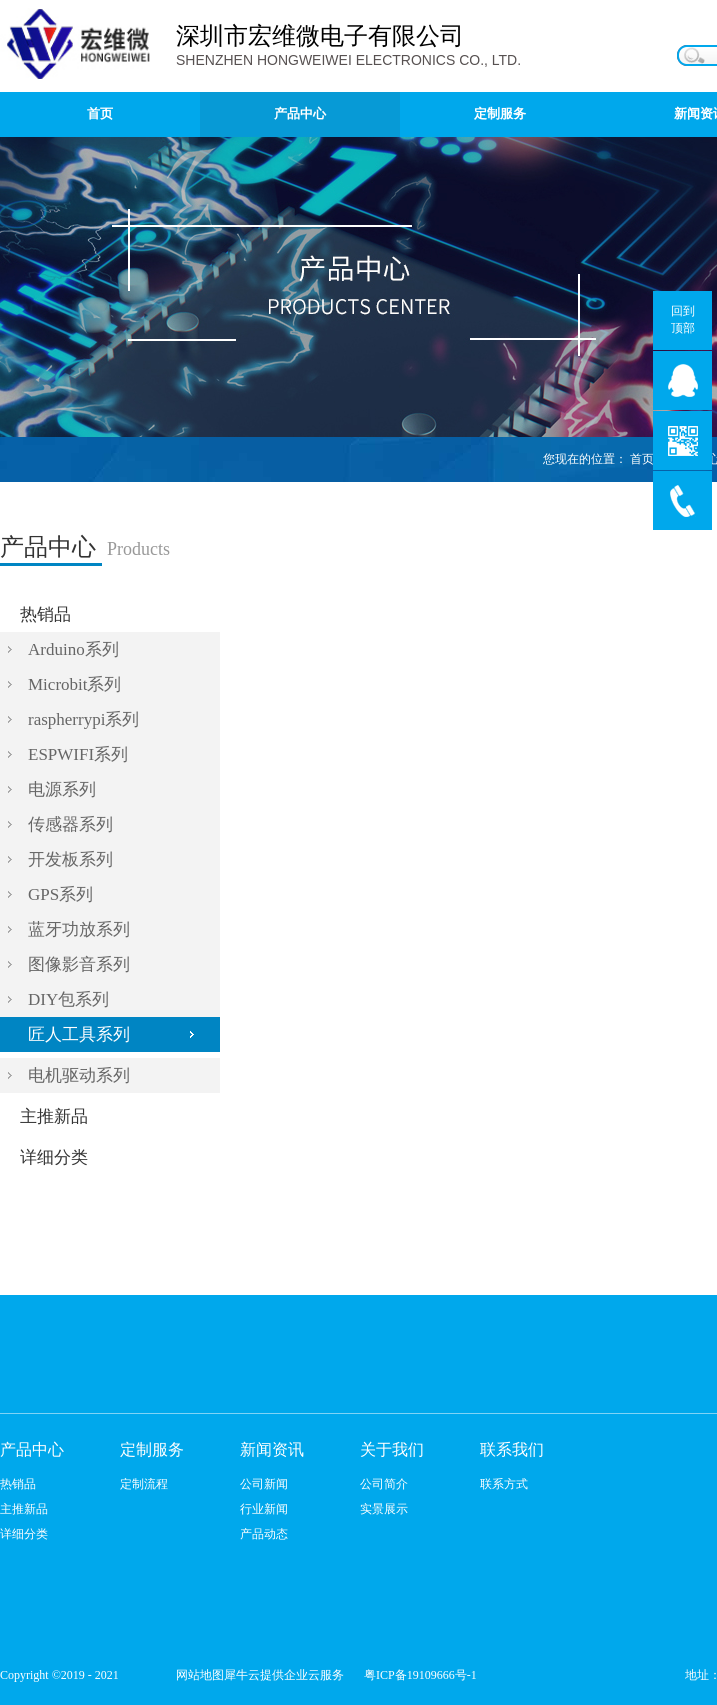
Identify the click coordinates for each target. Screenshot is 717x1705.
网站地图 (197, 1675)
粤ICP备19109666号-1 (420, 1675)
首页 (100, 113)
